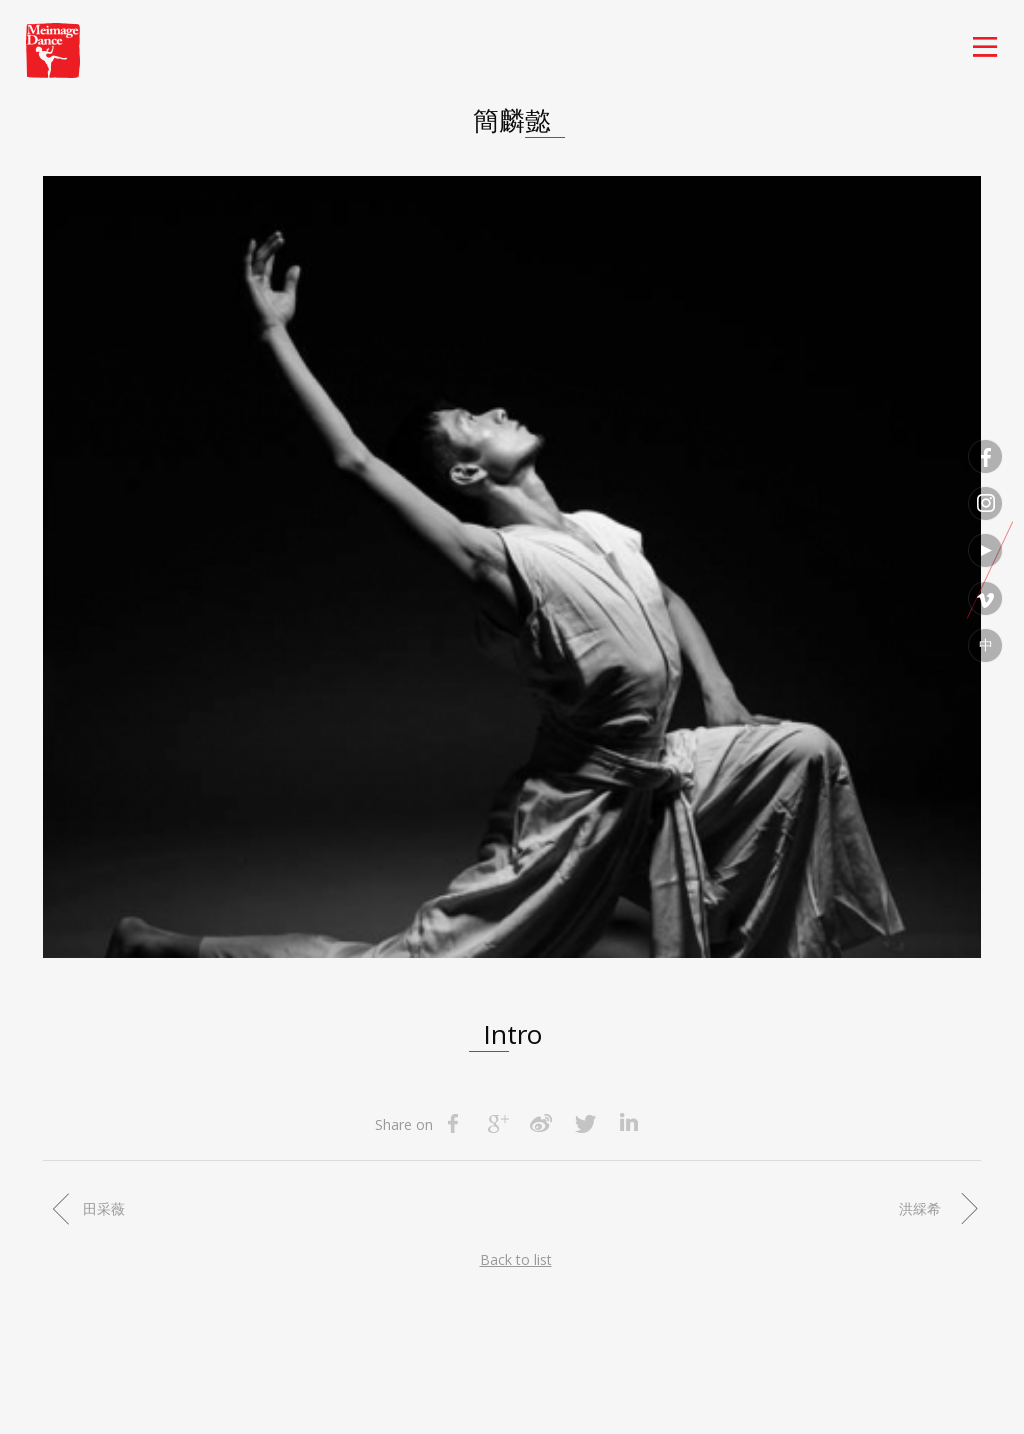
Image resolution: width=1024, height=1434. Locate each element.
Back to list (516, 1259)
